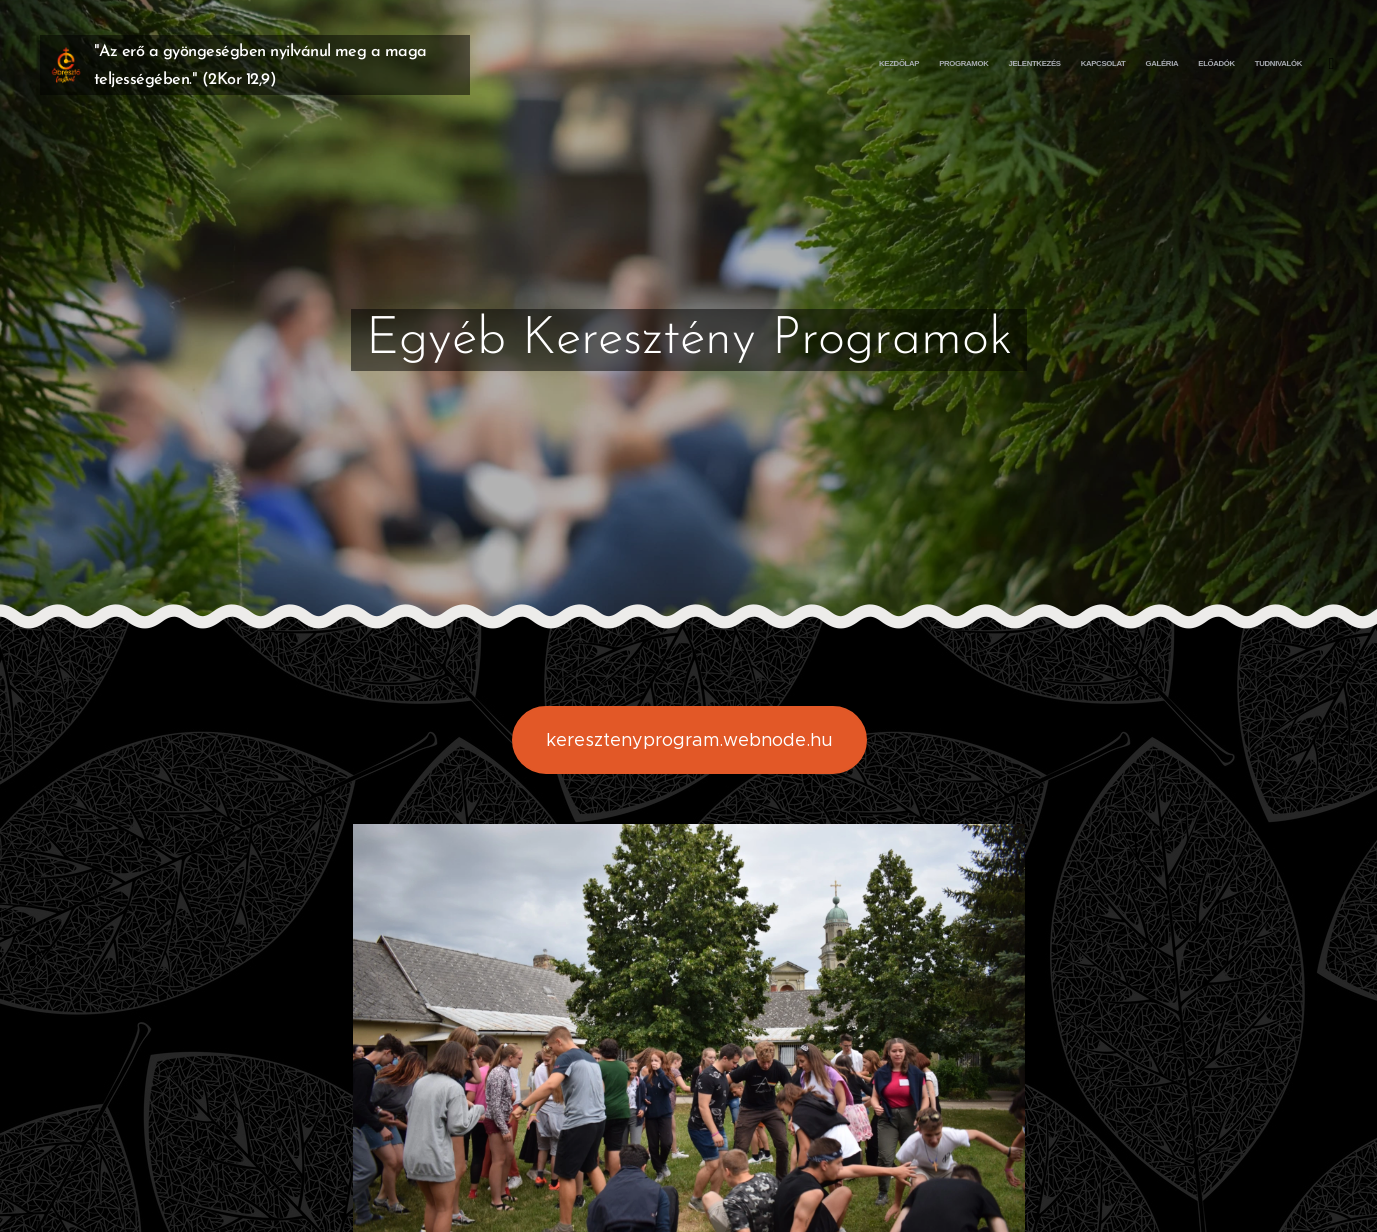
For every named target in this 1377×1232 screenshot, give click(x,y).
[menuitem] (1179, 65)
